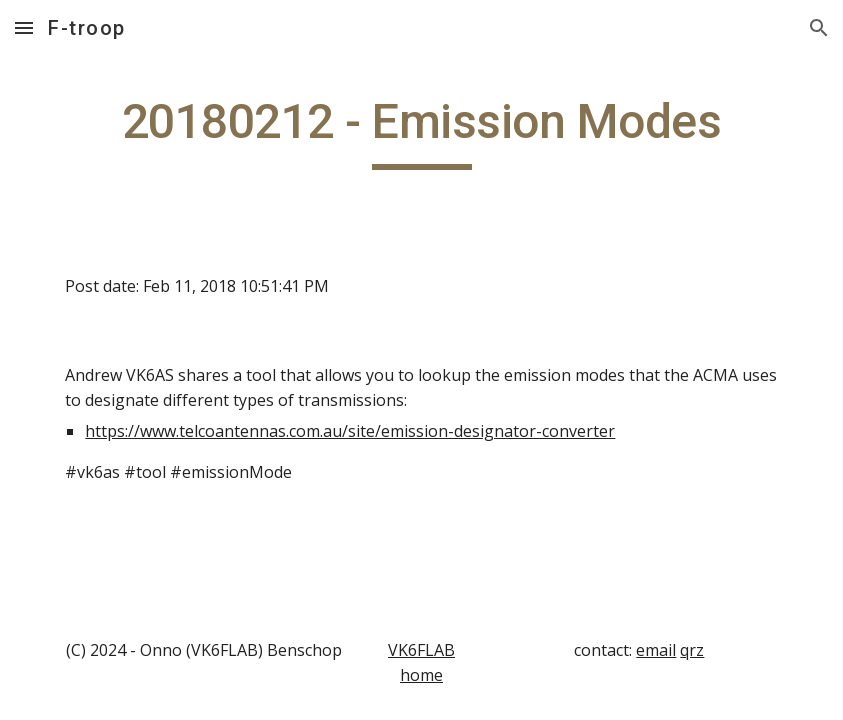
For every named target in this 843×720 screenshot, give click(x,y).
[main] (421, 131)
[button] (24, 27)
